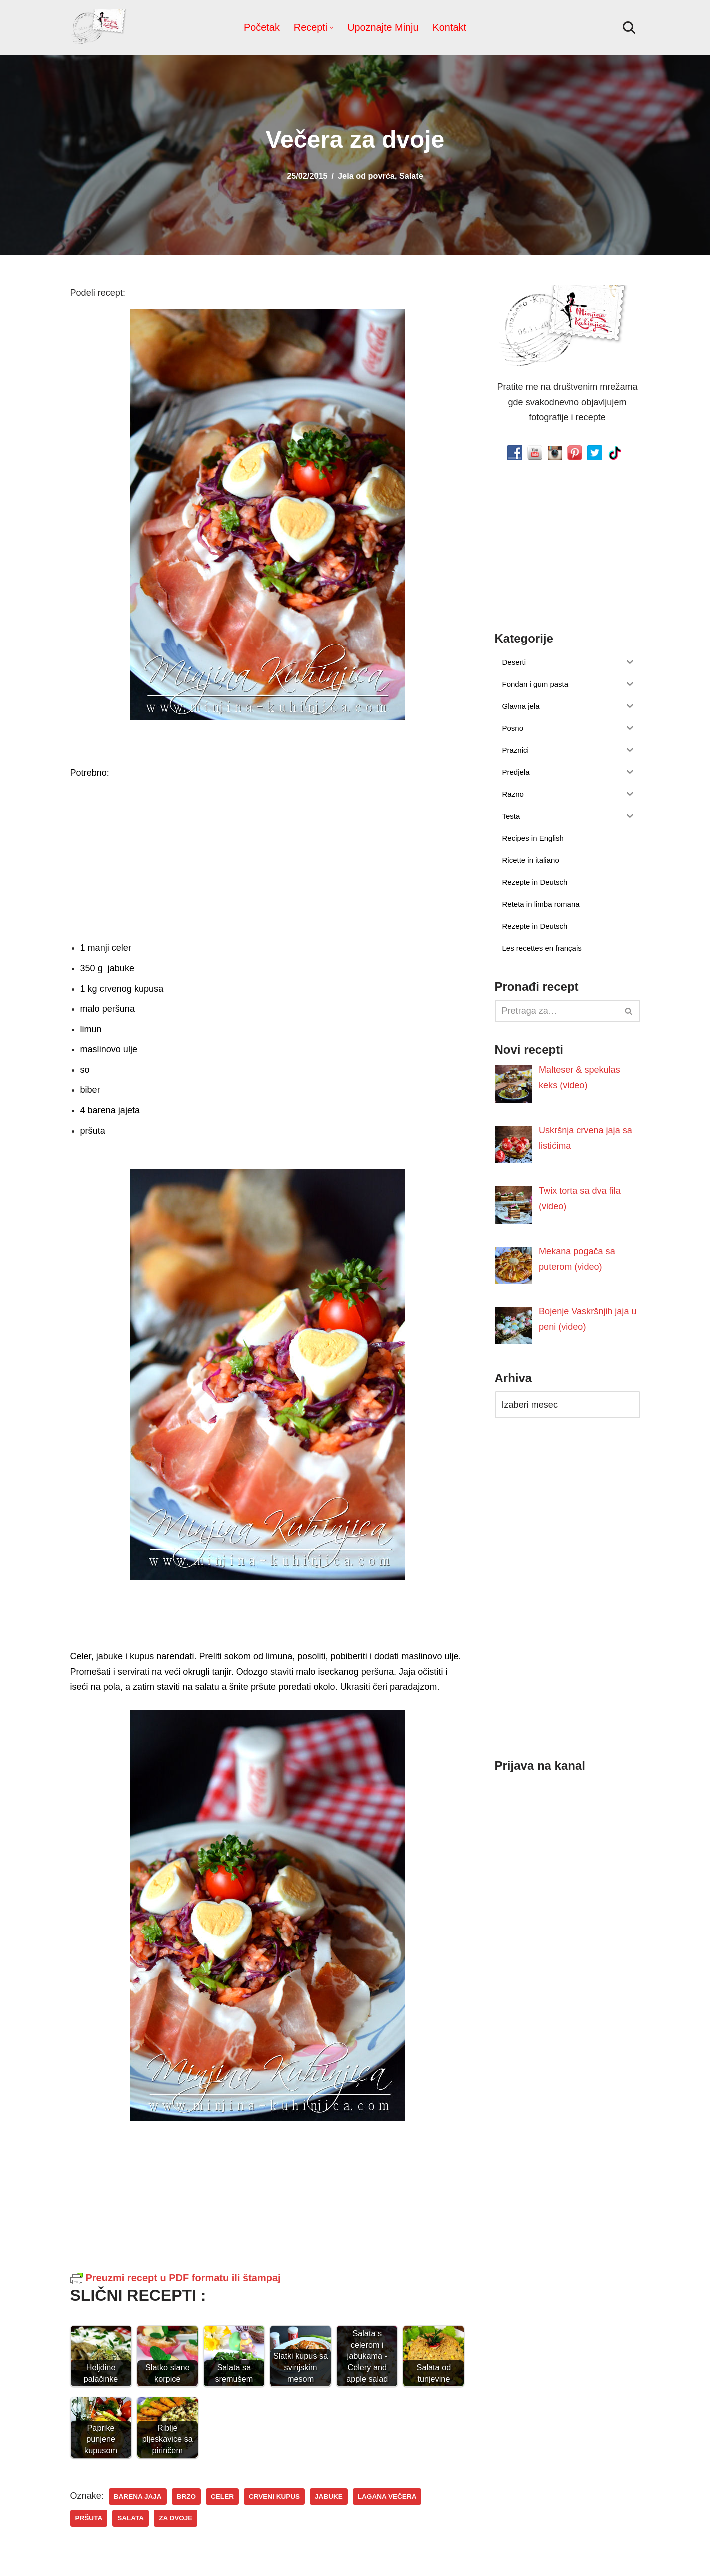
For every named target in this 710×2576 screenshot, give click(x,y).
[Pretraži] (629, 27)
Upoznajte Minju (382, 27)
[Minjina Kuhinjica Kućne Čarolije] (100, 27)
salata (130, 2518)
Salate (411, 175)
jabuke (328, 2496)
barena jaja (138, 2496)
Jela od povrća (366, 175)
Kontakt (449, 27)
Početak (262, 27)
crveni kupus (273, 2496)
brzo (185, 2496)
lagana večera (386, 2496)
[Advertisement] (267, 858)
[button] (331, 27)
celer (221, 2496)
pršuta (89, 2518)
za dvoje (175, 2518)
